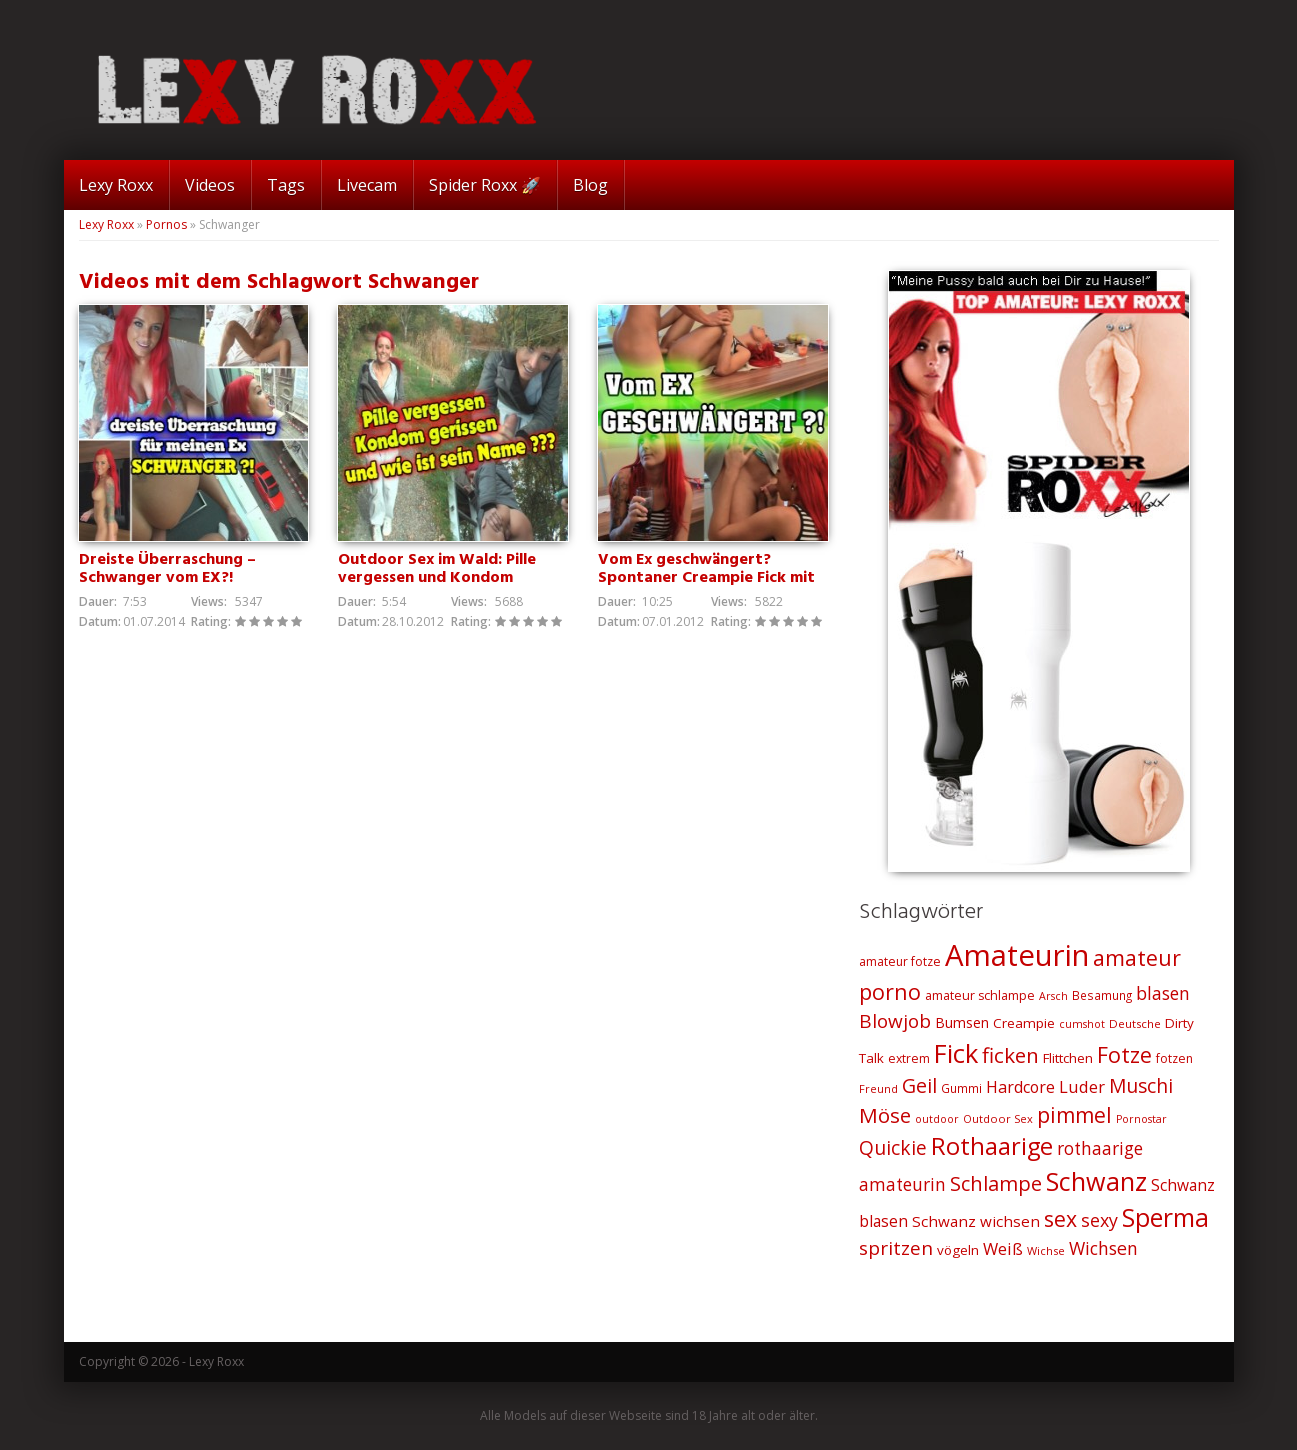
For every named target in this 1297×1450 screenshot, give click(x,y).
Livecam (367, 185)
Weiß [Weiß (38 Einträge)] (1003, 1248)
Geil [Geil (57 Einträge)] (919, 1085)
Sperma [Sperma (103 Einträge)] (1165, 1217)
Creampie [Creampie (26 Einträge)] (1024, 1023)
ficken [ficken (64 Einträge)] (1010, 1055)
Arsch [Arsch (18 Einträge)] (1053, 996)
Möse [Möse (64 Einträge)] (885, 1115)
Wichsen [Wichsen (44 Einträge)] (1103, 1248)
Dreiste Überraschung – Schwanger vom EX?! (167, 569)
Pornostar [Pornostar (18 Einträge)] (1141, 1119)
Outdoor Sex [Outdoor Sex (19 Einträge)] (998, 1118)
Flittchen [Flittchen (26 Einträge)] (1068, 1058)
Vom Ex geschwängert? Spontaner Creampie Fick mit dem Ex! (706, 578)
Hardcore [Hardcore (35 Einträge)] (1020, 1087)
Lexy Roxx (116, 185)
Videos (210, 185)
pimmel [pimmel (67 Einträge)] (1074, 1115)
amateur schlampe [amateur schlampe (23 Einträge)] (980, 995)
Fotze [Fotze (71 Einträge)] (1124, 1054)
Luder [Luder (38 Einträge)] (1082, 1086)
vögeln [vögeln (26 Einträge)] (958, 1250)
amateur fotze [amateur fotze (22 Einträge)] (900, 961)
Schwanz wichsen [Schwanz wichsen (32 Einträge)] (976, 1221)
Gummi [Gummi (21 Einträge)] (961, 1088)
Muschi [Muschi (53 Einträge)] (1141, 1086)
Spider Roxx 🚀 (485, 185)
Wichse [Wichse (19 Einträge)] (1046, 1250)
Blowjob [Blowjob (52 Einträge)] (895, 1021)
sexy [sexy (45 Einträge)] (1099, 1220)
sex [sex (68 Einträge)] (1060, 1218)
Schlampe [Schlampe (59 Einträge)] (996, 1183)
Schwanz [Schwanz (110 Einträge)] (1096, 1181)
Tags (286, 185)
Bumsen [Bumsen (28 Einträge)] (962, 1022)
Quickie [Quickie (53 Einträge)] (893, 1148)
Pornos (166, 224)
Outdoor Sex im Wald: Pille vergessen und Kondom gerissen (437, 578)
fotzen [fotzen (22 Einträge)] (1174, 1058)
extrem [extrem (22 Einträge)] (909, 1058)
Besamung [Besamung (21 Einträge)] (1102, 995)
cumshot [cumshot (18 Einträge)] (1082, 1024)
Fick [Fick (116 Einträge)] (956, 1053)
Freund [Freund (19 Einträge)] (878, 1088)
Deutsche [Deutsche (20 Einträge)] (1135, 1023)
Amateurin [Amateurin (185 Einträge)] (1017, 955)
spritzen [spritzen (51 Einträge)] (896, 1248)
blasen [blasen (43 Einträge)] (1163, 993)
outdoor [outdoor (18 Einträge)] (937, 1119)
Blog (590, 185)
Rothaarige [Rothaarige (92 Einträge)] (992, 1146)
